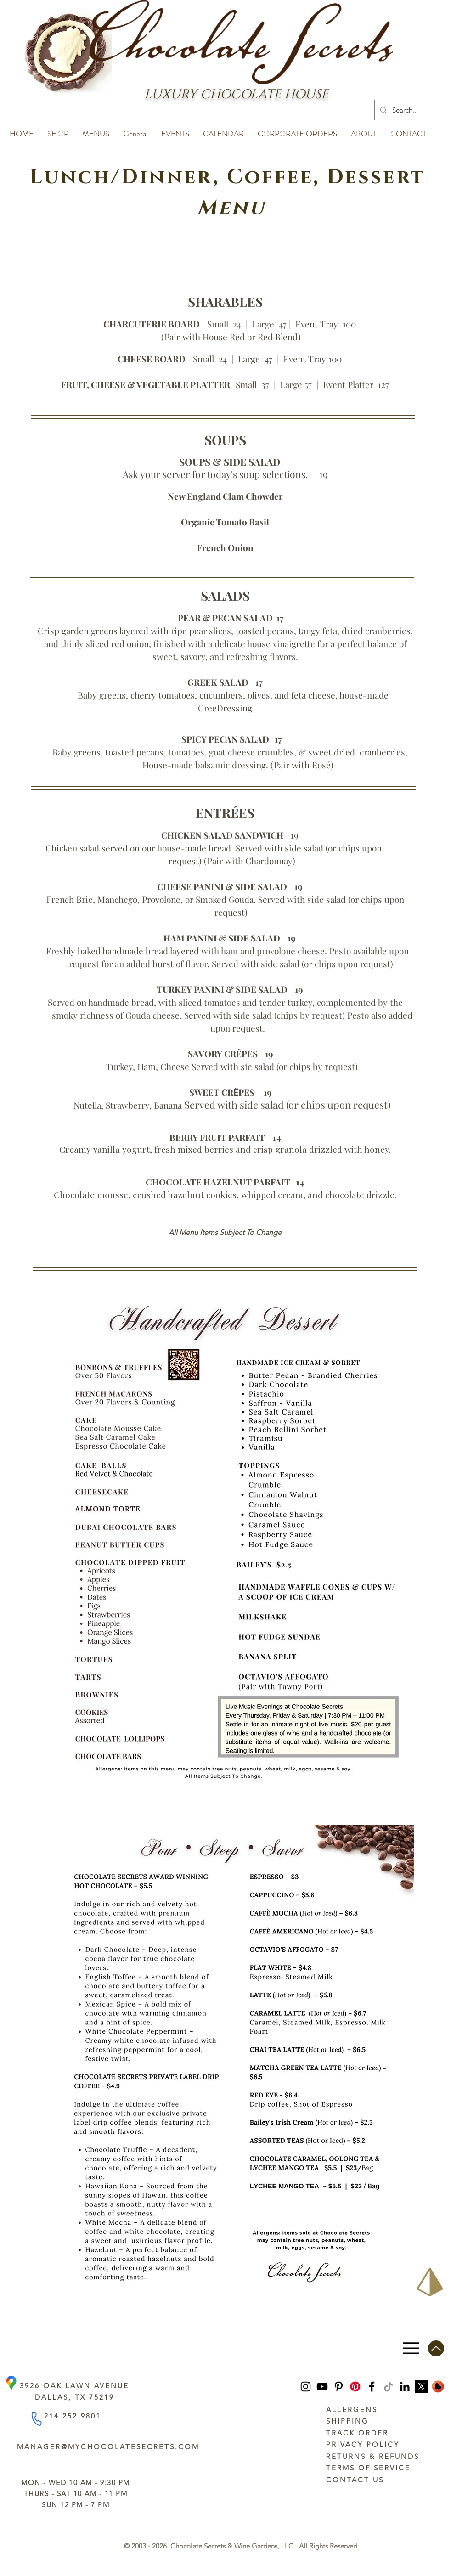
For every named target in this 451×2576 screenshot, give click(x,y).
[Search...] (411, 110)
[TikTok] (388, 2386)
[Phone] (36, 2418)
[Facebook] (371, 2386)
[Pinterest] (338, 2386)
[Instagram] (305, 2386)
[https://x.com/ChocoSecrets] (421, 2386)
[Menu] (411, 2348)
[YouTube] (322, 2386)
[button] (57, 129)
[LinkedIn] (405, 2386)
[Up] (436, 2348)
